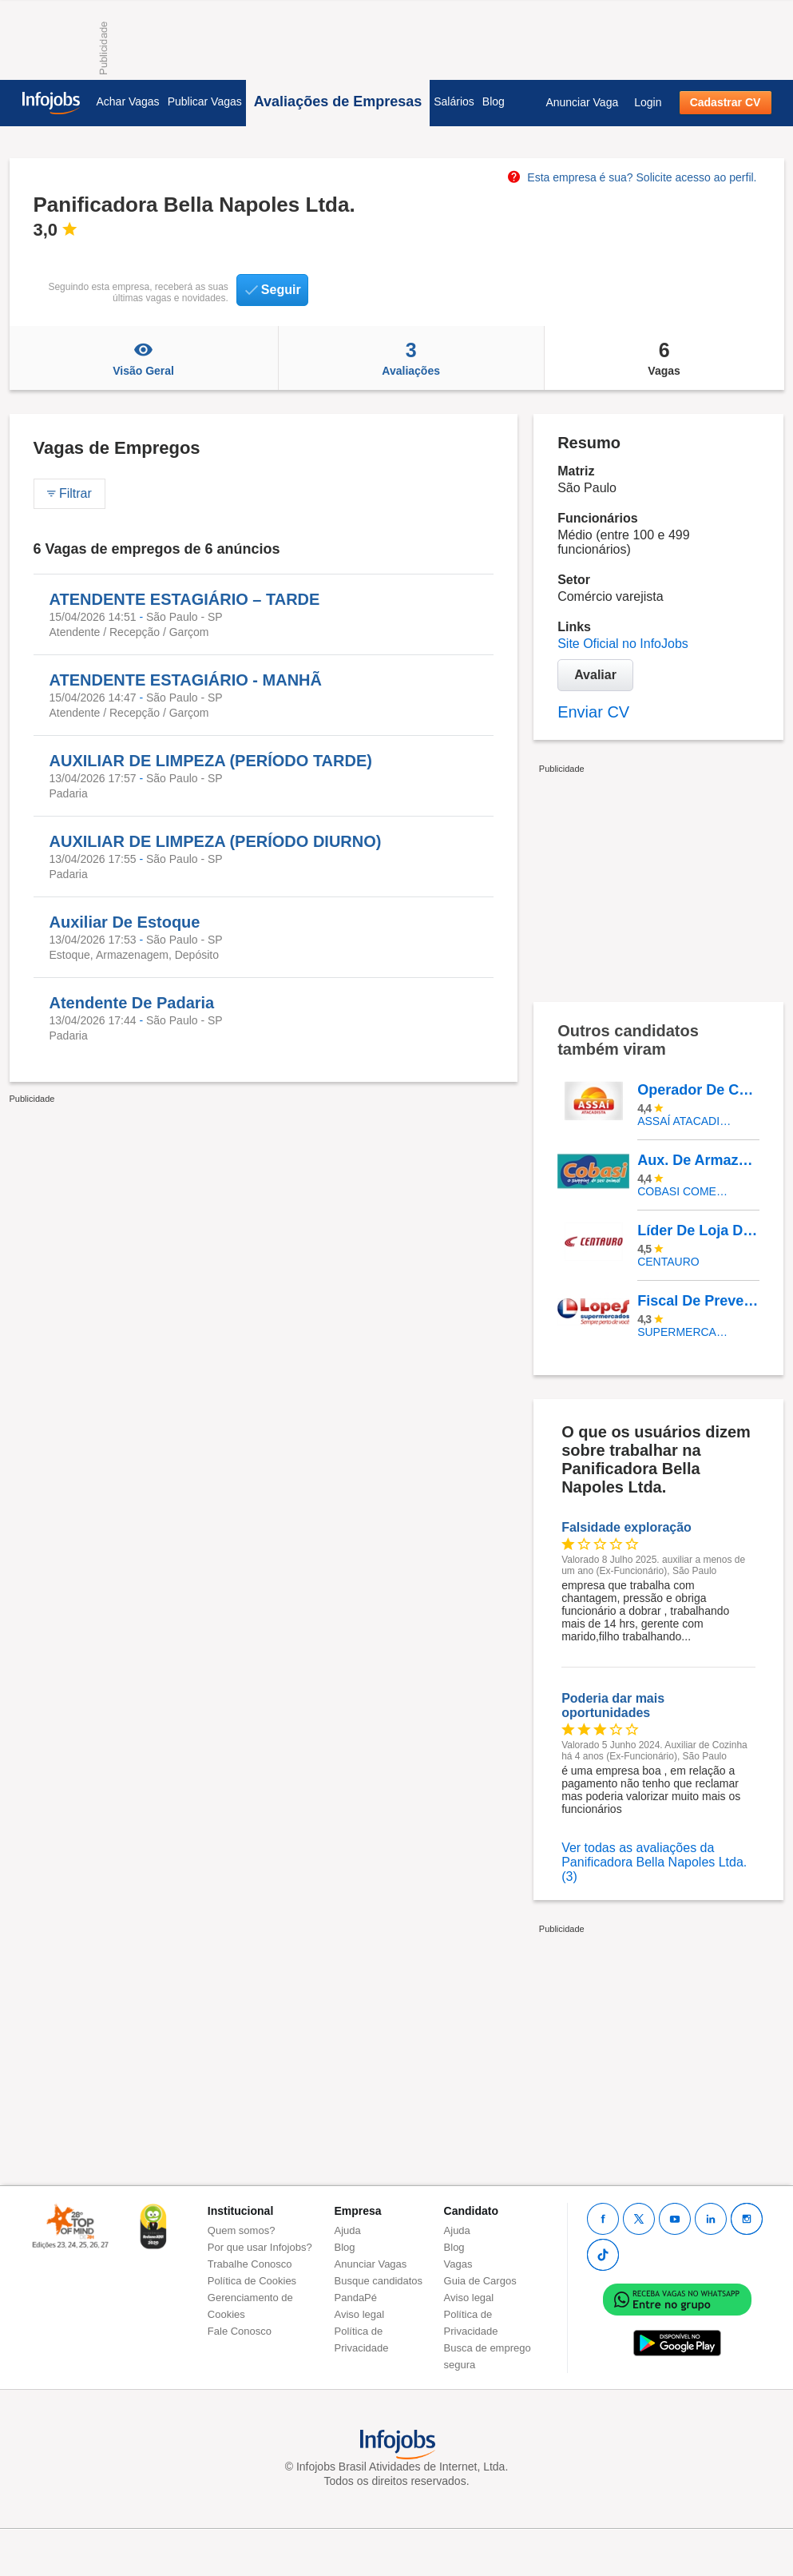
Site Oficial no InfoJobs (622, 643)
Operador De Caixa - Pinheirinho (698, 1090)
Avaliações (411, 358)
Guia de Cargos (480, 2281)
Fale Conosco (240, 2331)
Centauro (668, 1261)
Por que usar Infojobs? (260, 2247)
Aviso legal (360, 2314)
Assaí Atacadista (686, 1121)
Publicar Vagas (205, 101)
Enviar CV (593, 712)
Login (647, 102)
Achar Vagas (128, 101)
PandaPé (356, 2298)
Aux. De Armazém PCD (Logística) (698, 1160)
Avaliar (595, 675)
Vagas (664, 358)
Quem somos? (242, 2230)
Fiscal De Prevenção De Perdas (698, 1301)
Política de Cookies (252, 2281)
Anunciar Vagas (371, 2264)
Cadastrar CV (725, 102)
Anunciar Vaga (581, 102)
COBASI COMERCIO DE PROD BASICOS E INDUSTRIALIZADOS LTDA (686, 1191)
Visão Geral (144, 358)
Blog (493, 101)
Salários (454, 101)
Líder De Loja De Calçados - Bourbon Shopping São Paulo (698, 1230)
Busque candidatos (379, 2281)
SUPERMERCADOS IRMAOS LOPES (686, 1332)
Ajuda (348, 2230)
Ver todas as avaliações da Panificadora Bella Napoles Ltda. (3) (654, 1862)
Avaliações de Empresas (338, 101)
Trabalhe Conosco (250, 2264)
